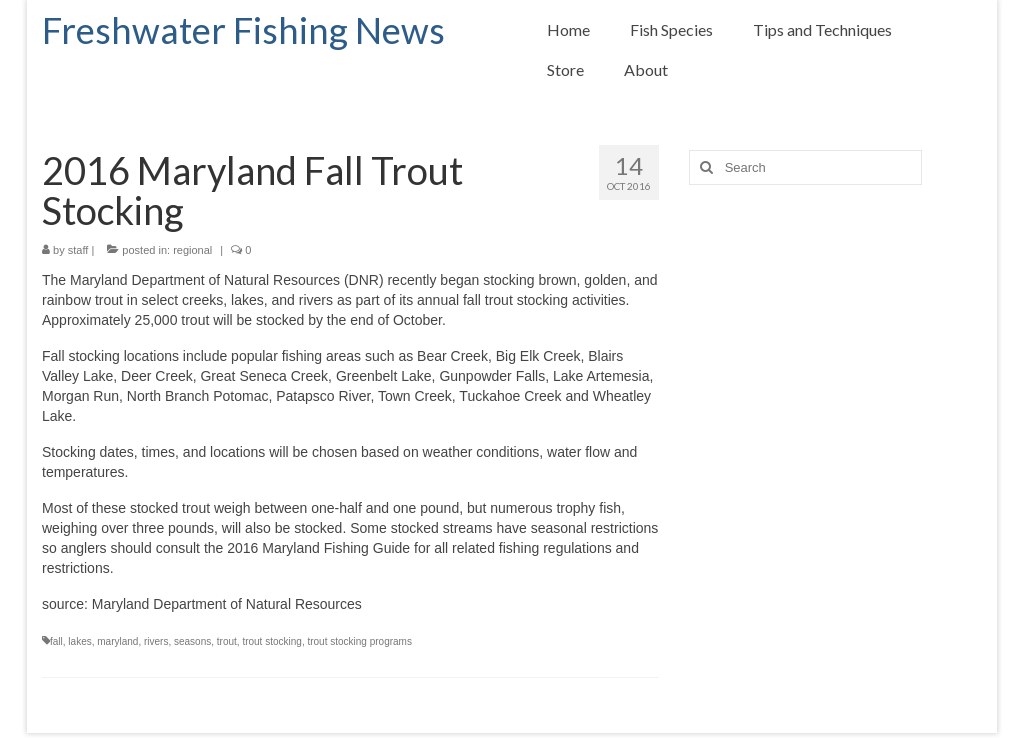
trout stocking (271, 641)
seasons (192, 641)
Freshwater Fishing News (243, 30)
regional (192, 250)
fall (56, 641)
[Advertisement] (835, 380)
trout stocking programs (359, 641)
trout (227, 641)
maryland (117, 641)
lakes (79, 641)
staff (78, 250)
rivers (156, 641)
